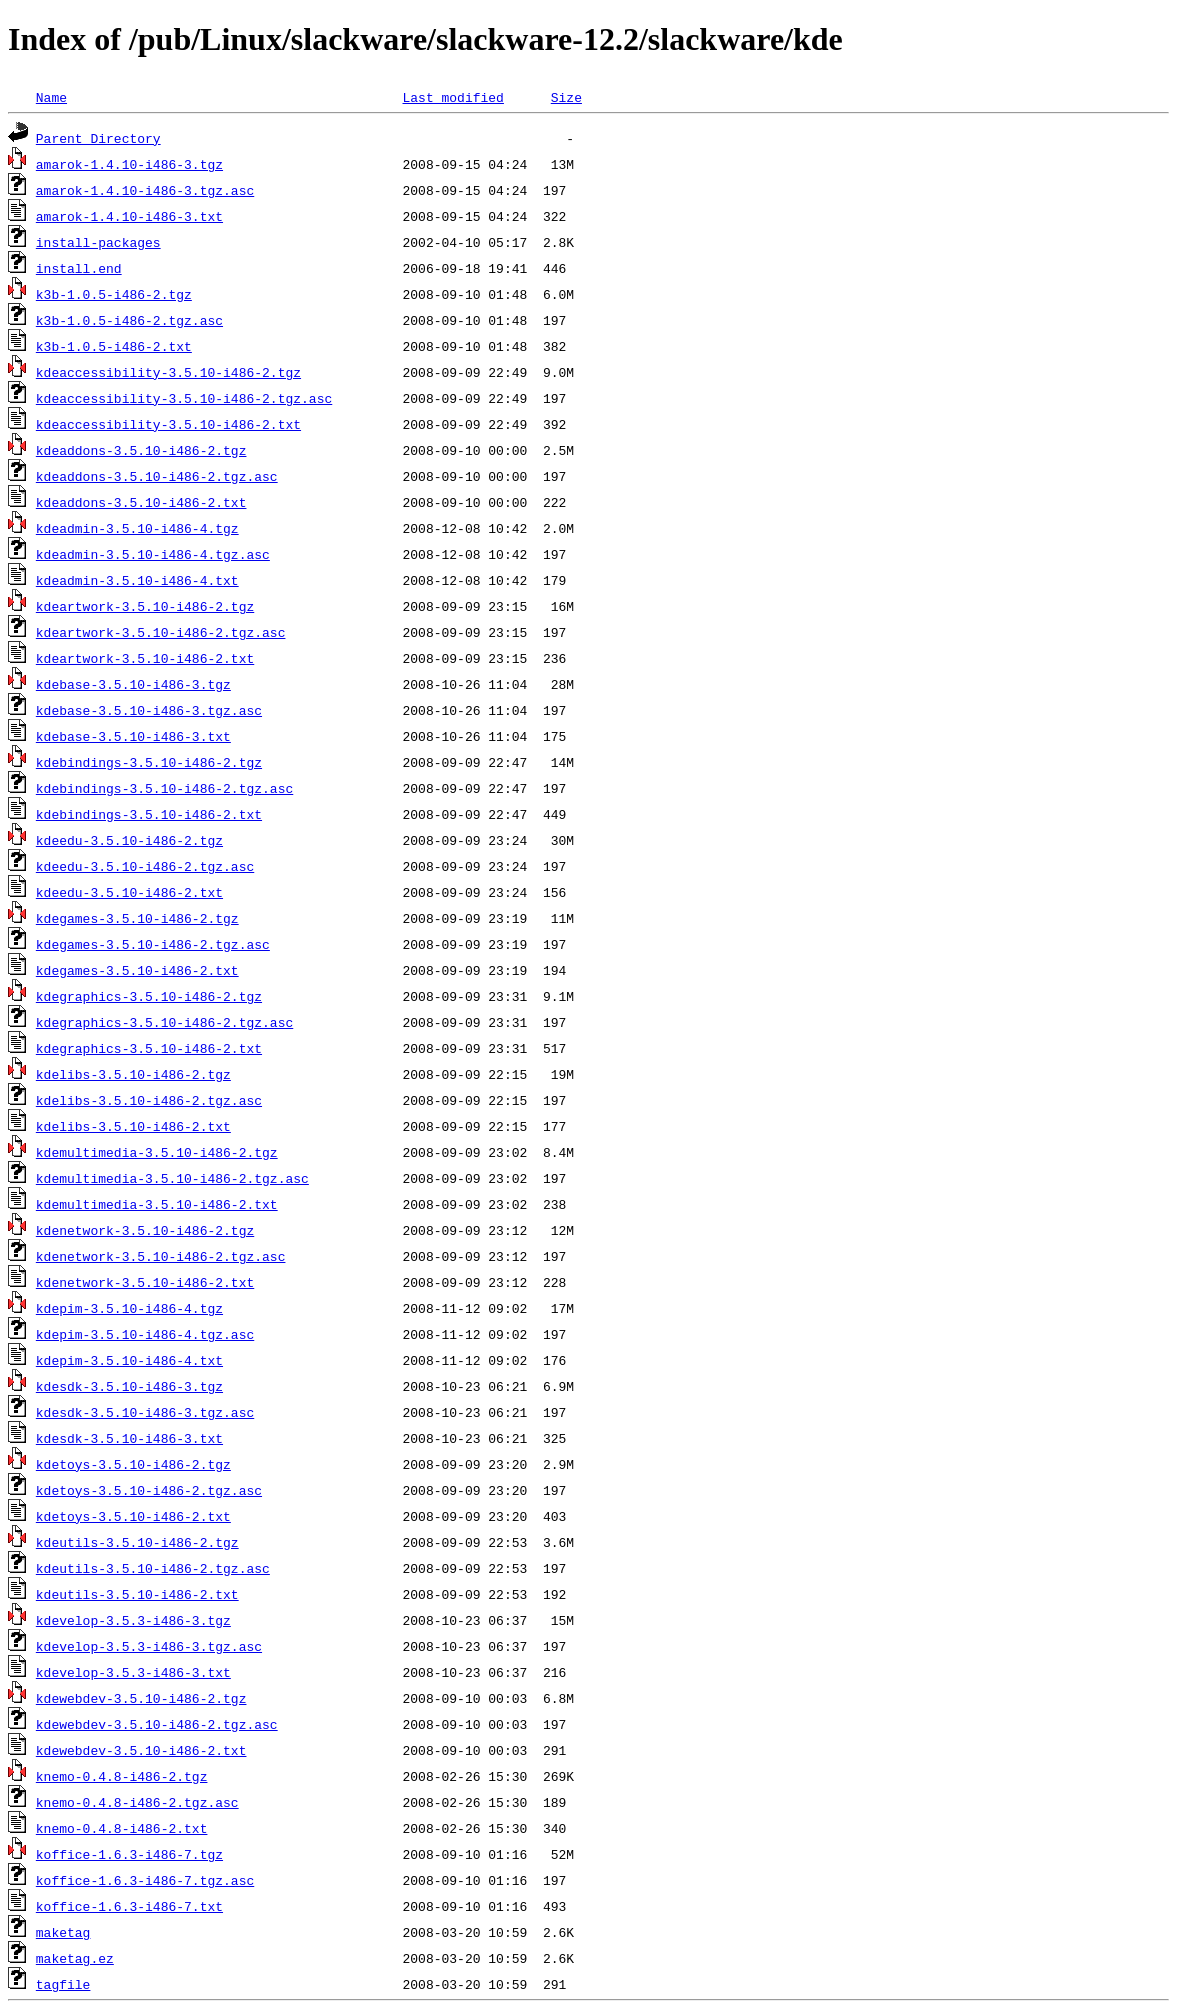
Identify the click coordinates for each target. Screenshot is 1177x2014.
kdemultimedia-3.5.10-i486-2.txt (157, 1204)
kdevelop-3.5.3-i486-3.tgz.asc (149, 1646)
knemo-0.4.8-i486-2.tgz (122, 1776)
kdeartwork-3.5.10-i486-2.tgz (145, 606)
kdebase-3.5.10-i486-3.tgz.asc (149, 710)
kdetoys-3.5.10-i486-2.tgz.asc (149, 1490)
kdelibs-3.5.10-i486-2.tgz (133, 1074)
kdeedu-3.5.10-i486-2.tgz (129, 840)
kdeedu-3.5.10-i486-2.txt (129, 892)
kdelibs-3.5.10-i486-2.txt (133, 1126)
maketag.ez (75, 1958)
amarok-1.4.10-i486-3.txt (129, 216)
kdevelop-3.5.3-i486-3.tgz (133, 1620)
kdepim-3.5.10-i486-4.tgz (129, 1308)
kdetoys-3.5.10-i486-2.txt (133, 1516)
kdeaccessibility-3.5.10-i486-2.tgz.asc (184, 398)
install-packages (98, 242)
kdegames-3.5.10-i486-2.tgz (137, 918)
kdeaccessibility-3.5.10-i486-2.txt (168, 424)
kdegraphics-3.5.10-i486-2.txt (149, 1048)
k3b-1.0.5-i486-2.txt (114, 346)
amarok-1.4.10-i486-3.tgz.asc (145, 190)
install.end (79, 268)
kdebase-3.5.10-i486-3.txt (133, 736)
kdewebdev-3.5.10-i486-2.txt (141, 1750)
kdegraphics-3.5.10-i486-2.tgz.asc (164, 1022)
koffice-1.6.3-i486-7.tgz (129, 1854)
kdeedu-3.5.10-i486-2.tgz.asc (145, 866)
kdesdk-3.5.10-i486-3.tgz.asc (145, 1412)
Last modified (452, 97)
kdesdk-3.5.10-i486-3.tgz (129, 1386)
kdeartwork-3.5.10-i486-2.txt (145, 658)
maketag (63, 1932)
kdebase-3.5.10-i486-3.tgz (133, 684)
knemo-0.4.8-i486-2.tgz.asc (137, 1802)
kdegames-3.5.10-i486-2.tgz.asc (153, 944)
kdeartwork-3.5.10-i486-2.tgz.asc (161, 632)
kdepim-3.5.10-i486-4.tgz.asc (145, 1334)
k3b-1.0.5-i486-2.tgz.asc (129, 320)
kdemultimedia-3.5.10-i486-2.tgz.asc (172, 1178)
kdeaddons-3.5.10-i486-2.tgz (141, 450)
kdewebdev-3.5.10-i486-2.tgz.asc (157, 1724)
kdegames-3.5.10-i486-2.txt (137, 970)
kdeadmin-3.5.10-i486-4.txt (137, 580)
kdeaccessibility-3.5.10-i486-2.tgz (168, 372)
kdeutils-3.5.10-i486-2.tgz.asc (153, 1568)
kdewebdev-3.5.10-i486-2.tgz (141, 1698)
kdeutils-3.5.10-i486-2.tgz (137, 1542)
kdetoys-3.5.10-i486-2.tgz (133, 1464)
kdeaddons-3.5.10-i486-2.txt (141, 502)
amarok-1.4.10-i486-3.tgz (129, 164)
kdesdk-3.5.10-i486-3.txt (129, 1438)
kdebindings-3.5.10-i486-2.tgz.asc (164, 788)
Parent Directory (98, 138)
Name (51, 97)
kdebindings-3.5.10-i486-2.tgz (149, 762)
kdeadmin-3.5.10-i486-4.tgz (137, 528)
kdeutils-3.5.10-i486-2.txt (137, 1594)
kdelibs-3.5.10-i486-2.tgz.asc (149, 1100)
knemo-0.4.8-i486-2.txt (122, 1828)
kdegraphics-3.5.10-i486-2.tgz (149, 996)
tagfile (63, 1984)
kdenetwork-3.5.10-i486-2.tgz (145, 1230)
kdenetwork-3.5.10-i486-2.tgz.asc (161, 1256)
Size (566, 97)
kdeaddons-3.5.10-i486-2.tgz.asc (157, 476)
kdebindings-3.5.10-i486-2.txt (149, 814)
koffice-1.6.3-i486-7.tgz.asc (145, 1880)
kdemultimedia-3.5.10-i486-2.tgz (157, 1152)
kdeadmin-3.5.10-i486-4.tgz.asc (153, 554)
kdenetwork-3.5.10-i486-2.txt (145, 1282)
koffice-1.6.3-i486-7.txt (129, 1906)
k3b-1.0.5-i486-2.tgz (114, 294)
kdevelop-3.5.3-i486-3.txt (133, 1672)
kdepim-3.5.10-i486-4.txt (129, 1360)
